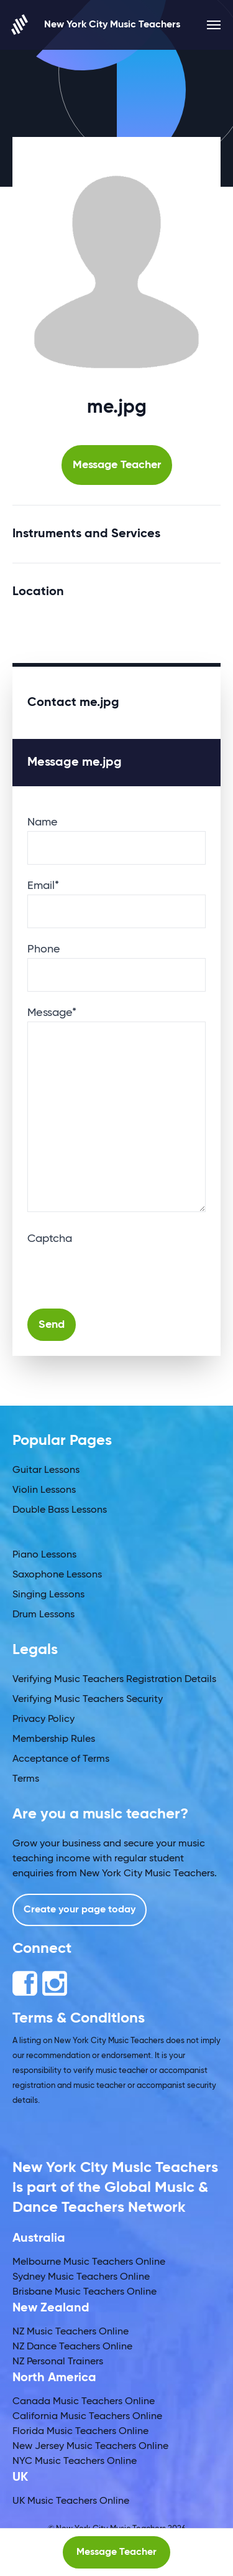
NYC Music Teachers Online (74, 2461)
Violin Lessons (44, 1490)
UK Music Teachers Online (70, 2501)
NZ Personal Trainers (57, 2362)
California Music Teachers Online (87, 2417)
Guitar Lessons (46, 1470)
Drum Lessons (43, 1615)
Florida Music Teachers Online (80, 2432)
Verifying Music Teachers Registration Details (114, 1680)
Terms (25, 1779)
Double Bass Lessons (59, 1510)
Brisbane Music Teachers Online (84, 2292)
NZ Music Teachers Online (70, 2332)
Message (51, 1012)
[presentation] (121, 1272)
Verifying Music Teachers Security (87, 1699)
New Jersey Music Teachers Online (90, 2446)
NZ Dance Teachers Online (72, 2347)
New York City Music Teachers (96, 24)
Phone (43, 949)
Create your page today (79, 1910)
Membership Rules (53, 1739)
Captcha (49, 1238)
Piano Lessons (44, 1555)
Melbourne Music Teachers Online (88, 2262)
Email (43, 885)
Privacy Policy (43, 1719)
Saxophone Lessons (57, 1575)
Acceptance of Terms (60, 1759)
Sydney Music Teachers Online (81, 2277)
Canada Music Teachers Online (83, 2402)
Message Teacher (117, 465)
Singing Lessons (48, 1595)
